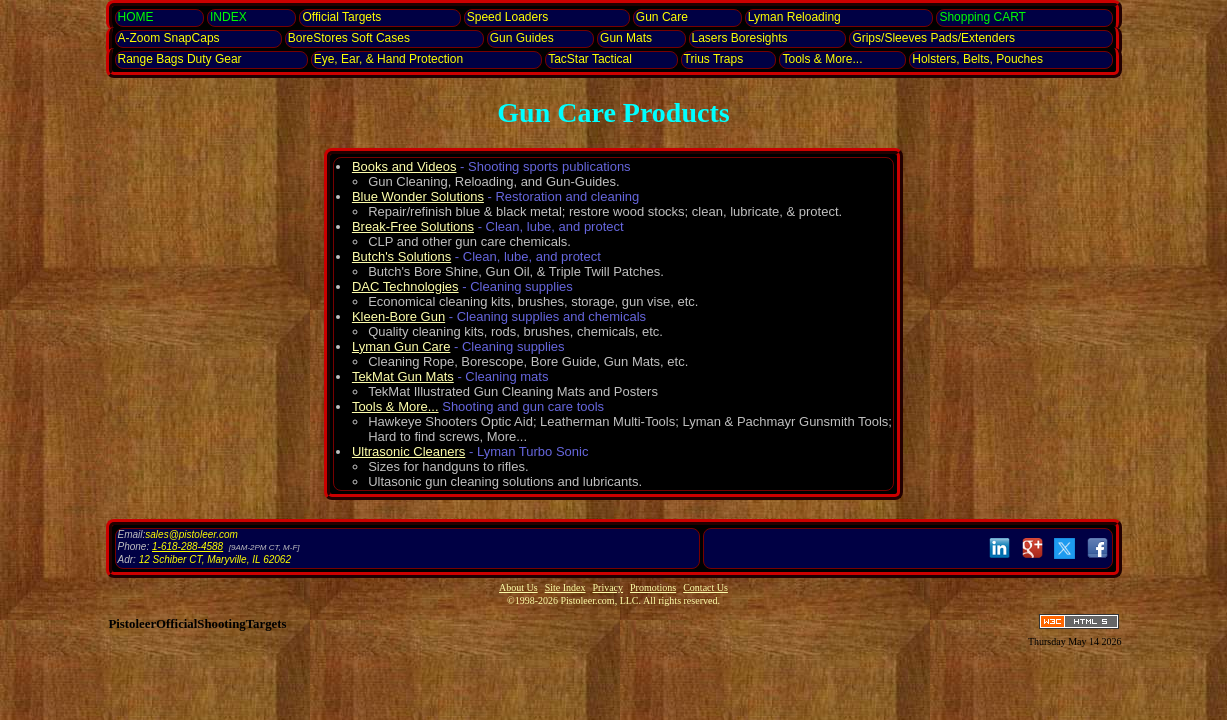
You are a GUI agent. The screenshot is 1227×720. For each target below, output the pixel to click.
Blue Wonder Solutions (418, 196)
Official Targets (341, 17)
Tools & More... (822, 59)
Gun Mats (626, 38)
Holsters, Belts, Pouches (977, 59)
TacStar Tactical (590, 59)
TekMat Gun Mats (403, 376)
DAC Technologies (405, 286)
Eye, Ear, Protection (388, 59)
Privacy (608, 587)
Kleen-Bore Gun (398, 316)
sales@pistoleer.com (191, 534)
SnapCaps (169, 38)
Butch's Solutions (401, 256)
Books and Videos (404, 166)
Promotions (653, 587)
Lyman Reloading (794, 17)
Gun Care (662, 17)
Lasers (740, 38)
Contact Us (705, 587)
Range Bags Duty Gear (180, 59)
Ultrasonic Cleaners (408, 451)
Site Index (565, 587)
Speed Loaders (507, 17)
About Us (518, 587)
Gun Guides (522, 38)
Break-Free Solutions (413, 226)
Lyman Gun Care (401, 346)
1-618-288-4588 (187, 546)
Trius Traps (714, 59)
